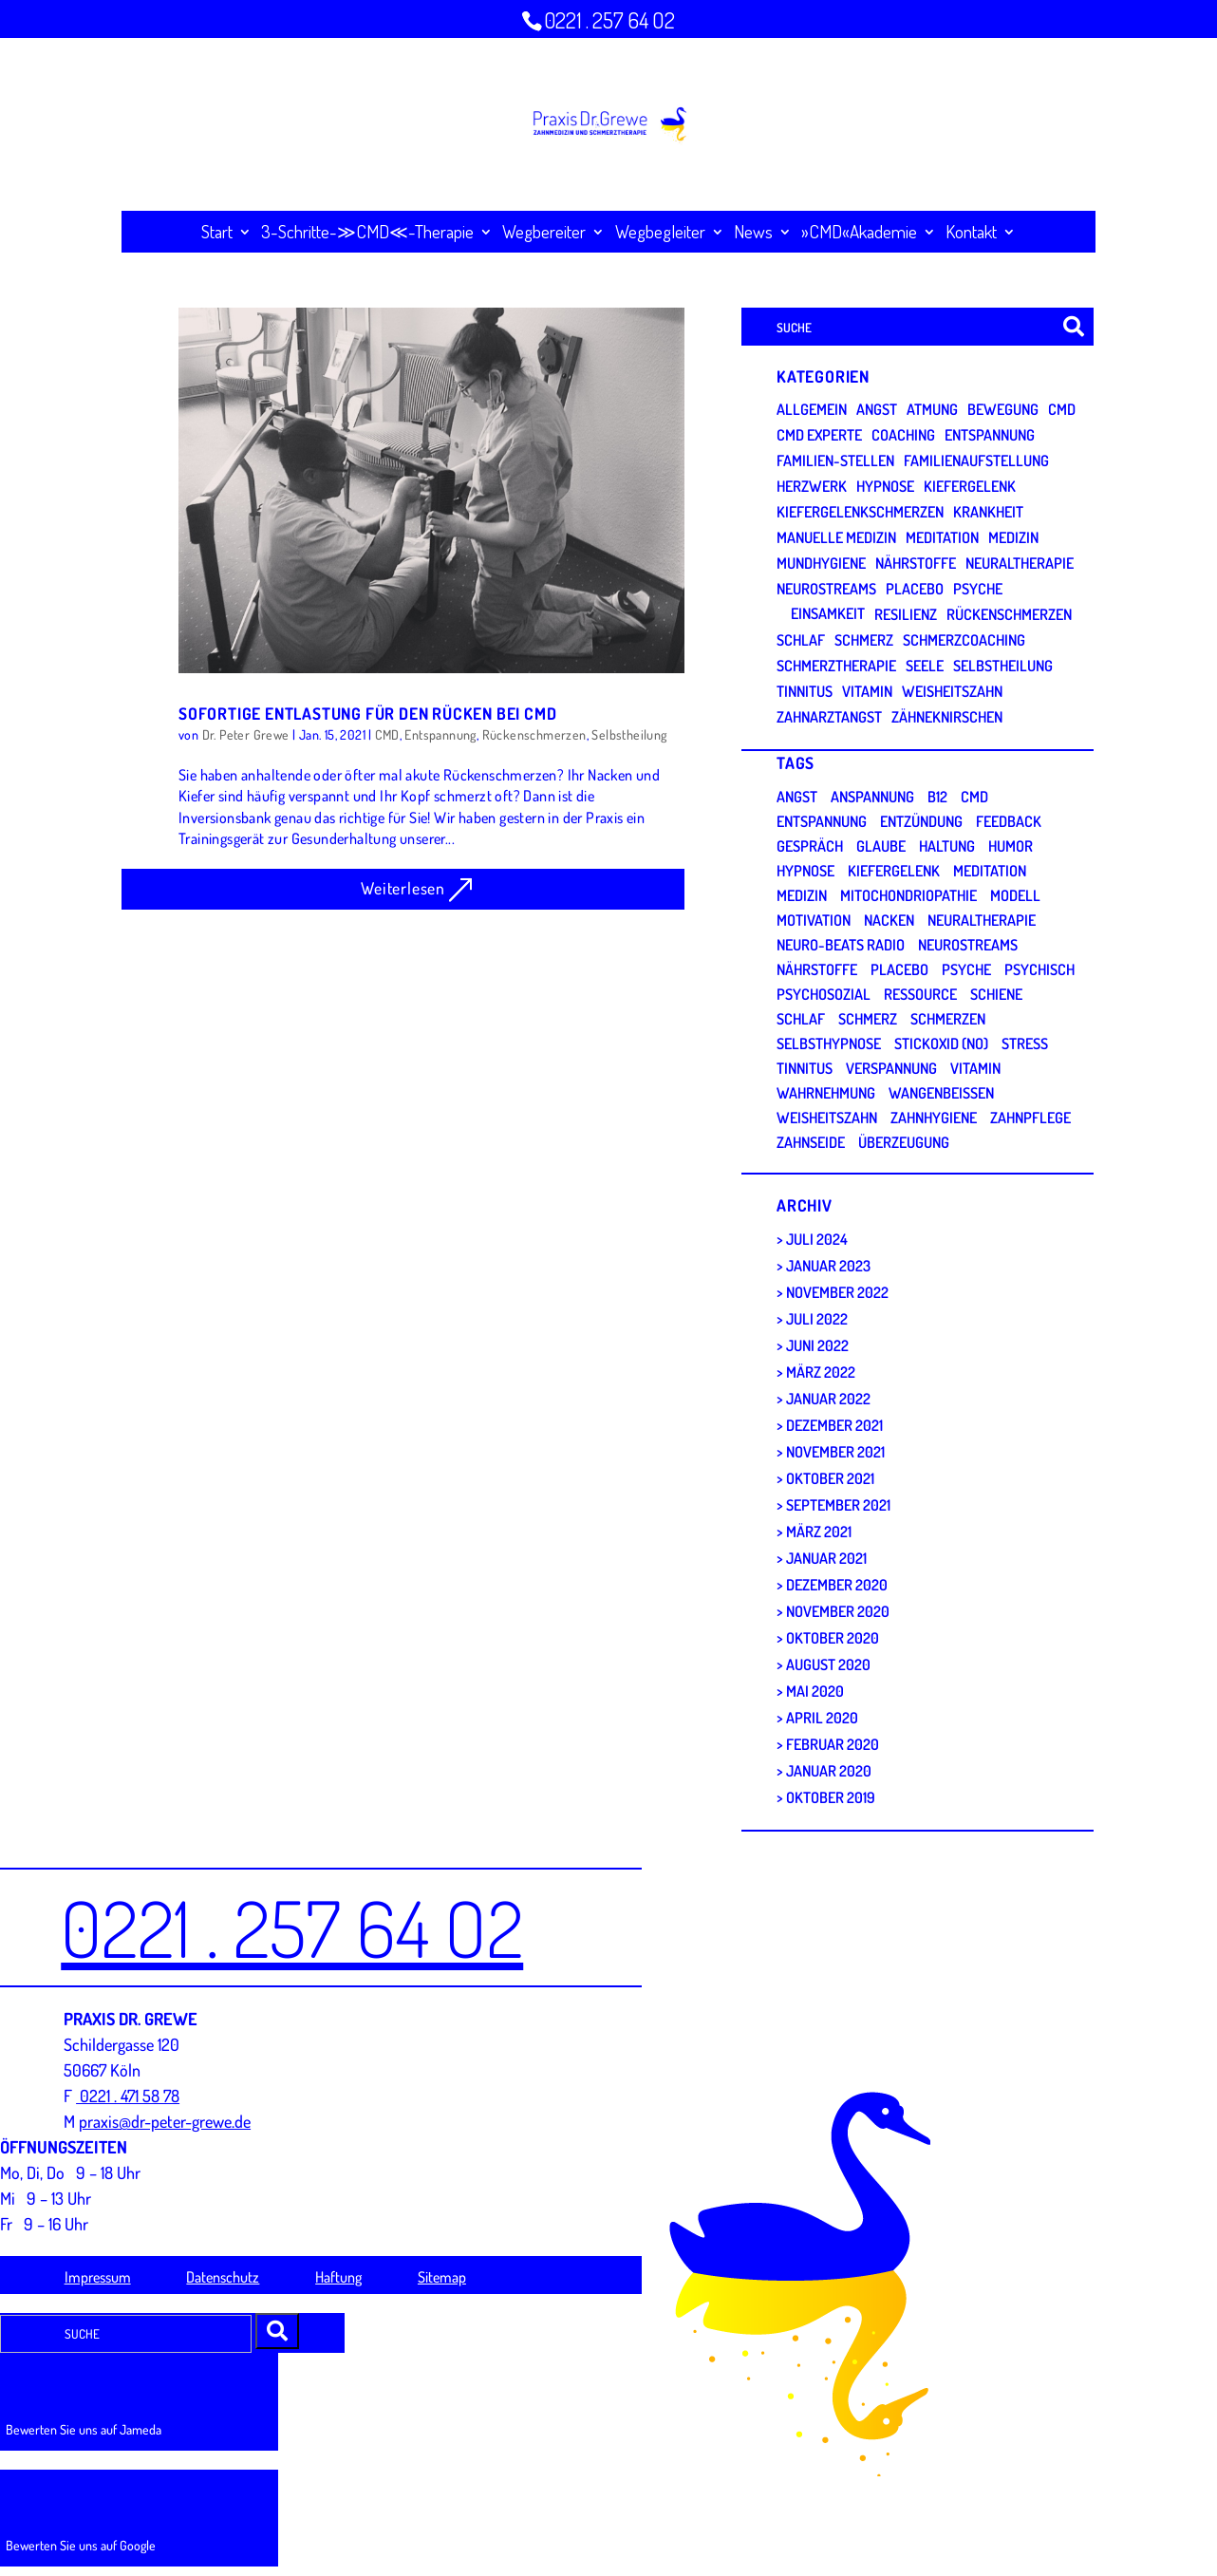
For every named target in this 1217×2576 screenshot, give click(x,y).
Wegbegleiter (660, 231)
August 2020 (828, 1664)
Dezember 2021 (834, 1425)
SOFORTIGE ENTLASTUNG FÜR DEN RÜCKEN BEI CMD (367, 713)
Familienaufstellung (976, 460)
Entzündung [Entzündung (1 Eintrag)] (921, 821)
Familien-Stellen (835, 460)
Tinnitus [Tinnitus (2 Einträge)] (805, 1068)
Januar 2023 (828, 1265)
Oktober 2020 (832, 1637)
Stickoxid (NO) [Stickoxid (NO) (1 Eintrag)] (941, 1043)
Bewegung (1003, 409)
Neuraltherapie (1019, 563)
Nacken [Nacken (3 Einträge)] (889, 920)
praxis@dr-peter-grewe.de (165, 2121)
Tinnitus (805, 691)
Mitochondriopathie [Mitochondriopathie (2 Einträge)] (908, 895)
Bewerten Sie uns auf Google (81, 2545)
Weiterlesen (403, 887)
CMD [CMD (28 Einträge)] (974, 796)
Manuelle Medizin (836, 537)
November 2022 (837, 1292)
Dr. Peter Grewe (246, 734)
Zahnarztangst (829, 716)
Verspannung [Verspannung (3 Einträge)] (891, 1068)
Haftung (338, 2276)
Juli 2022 (817, 1318)
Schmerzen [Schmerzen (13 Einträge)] (947, 1018)
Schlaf (801, 639)
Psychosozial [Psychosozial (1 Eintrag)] (824, 994)
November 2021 (835, 1451)
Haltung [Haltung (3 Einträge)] (947, 846)
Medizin (1013, 537)
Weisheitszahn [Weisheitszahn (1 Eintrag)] (827, 1117)
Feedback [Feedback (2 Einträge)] (1008, 821)
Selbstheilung (628, 734)
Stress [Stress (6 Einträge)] (1025, 1043)
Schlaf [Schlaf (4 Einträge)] (801, 1018)
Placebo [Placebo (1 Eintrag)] (899, 969)
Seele (925, 665)
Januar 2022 (828, 1398)
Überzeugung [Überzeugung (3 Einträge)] (903, 1142)
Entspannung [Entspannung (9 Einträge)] (822, 821)
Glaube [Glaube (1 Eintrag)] (881, 846)
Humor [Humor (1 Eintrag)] (1010, 846)
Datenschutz (222, 2276)
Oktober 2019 (830, 1797)
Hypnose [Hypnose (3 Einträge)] (805, 870)
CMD (387, 734)
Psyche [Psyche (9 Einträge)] (966, 969)
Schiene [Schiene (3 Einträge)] (996, 994)
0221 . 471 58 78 (127, 2095)
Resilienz (905, 614)
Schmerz (863, 639)
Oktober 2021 (830, 1478)
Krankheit (988, 511)
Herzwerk (812, 486)
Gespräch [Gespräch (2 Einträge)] (810, 846)
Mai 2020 (815, 1691)
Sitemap (442, 2276)
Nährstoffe (915, 563)
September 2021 (838, 1504)
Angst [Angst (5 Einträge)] (797, 796)
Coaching (903, 434)
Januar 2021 (826, 1558)
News (753, 231)
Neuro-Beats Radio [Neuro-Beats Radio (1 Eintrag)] (841, 944)
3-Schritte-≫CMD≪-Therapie (367, 231)
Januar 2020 (828, 1770)
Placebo (915, 588)
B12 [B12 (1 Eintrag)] (937, 796)
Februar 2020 (832, 1744)
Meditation (942, 537)
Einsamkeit (828, 613)
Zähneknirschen (946, 716)
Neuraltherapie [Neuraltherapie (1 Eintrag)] (981, 920)
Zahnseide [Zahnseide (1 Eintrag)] (811, 1142)
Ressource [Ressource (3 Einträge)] (920, 994)
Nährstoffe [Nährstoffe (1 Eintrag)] (817, 969)
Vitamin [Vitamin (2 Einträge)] (975, 1068)
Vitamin (867, 691)
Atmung (932, 409)
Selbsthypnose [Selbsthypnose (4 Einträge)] (829, 1043)
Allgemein (812, 409)
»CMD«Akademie (859, 231)
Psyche (977, 588)
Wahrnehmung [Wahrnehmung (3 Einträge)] (826, 1092)
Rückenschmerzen (534, 734)
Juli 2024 (817, 1239)
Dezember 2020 (837, 1584)
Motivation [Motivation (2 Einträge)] (814, 920)
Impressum (98, 2276)
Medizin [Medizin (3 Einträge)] (802, 895)
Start (217, 231)
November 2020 (837, 1611)
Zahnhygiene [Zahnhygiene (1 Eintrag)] (933, 1117)
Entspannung (440, 734)
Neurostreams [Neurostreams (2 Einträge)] (968, 944)
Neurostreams (826, 588)
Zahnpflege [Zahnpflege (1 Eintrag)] (1030, 1117)
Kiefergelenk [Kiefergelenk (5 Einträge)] (894, 870)
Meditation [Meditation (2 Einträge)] (989, 870)
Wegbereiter (544, 231)
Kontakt (971, 231)
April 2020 (822, 1717)
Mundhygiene (821, 563)
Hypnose (885, 486)
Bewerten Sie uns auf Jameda (83, 2429)
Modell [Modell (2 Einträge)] (1015, 895)
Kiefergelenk (970, 486)
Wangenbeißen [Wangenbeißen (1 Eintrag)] (941, 1092)
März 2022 (820, 1372)
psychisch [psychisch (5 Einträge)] (1039, 969)
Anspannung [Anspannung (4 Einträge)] (872, 796)
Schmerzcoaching (964, 639)
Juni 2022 (817, 1345)
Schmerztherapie (836, 665)
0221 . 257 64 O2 (609, 20)
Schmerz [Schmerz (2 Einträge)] (867, 1018)
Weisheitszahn (952, 691)
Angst (876, 409)
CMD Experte (819, 434)
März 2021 (819, 1531)
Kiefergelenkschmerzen (860, 511)
